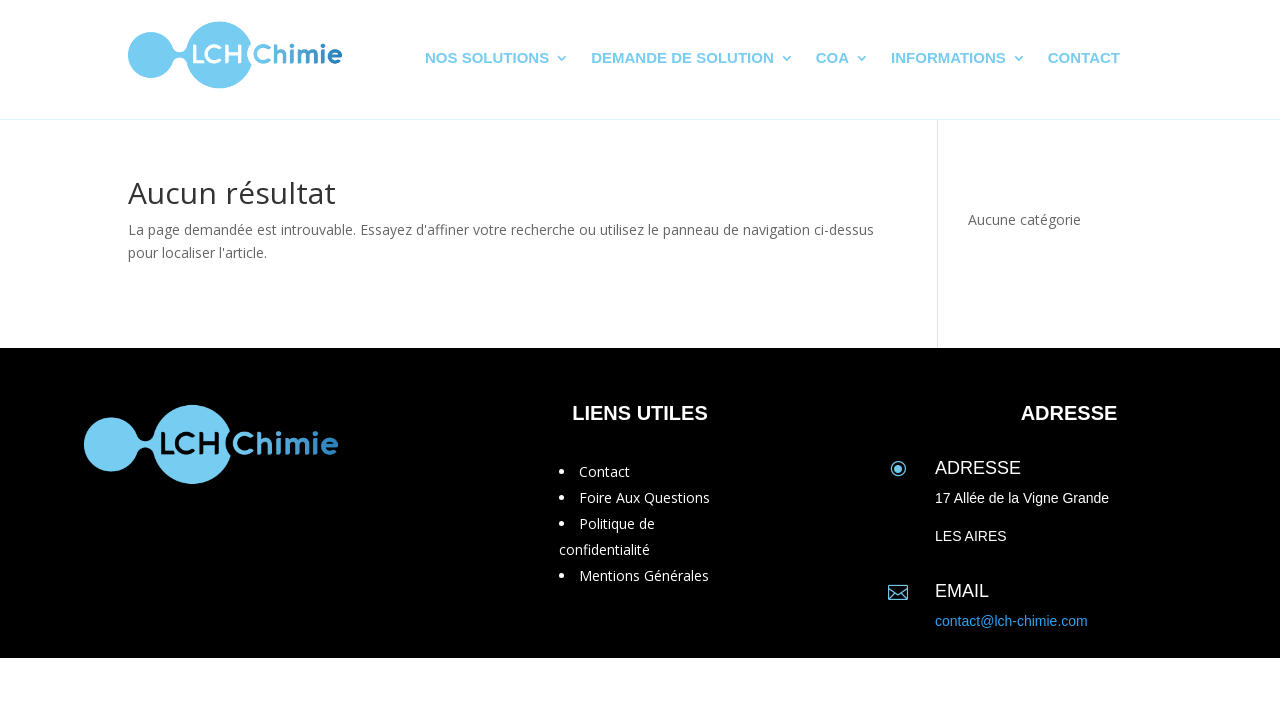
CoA (832, 58)
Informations (948, 58)
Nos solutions (487, 58)
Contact (1084, 58)
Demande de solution (682, 58)
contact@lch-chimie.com (1011, 621)
